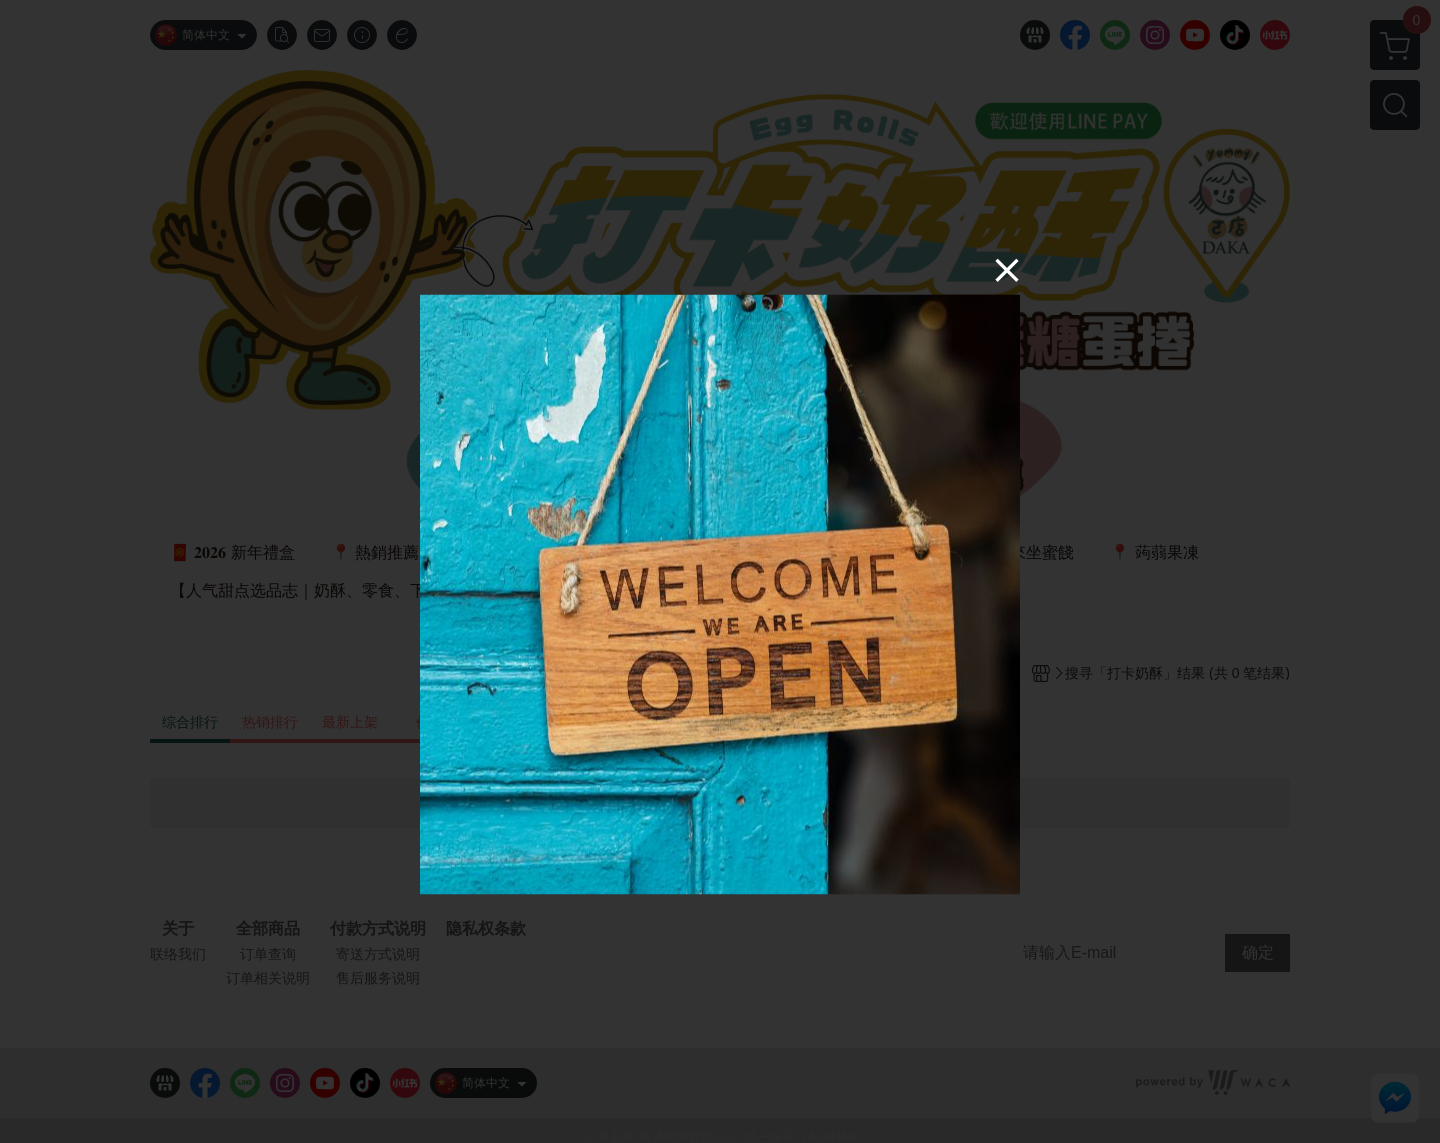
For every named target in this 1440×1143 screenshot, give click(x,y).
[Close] (1007, 269)
